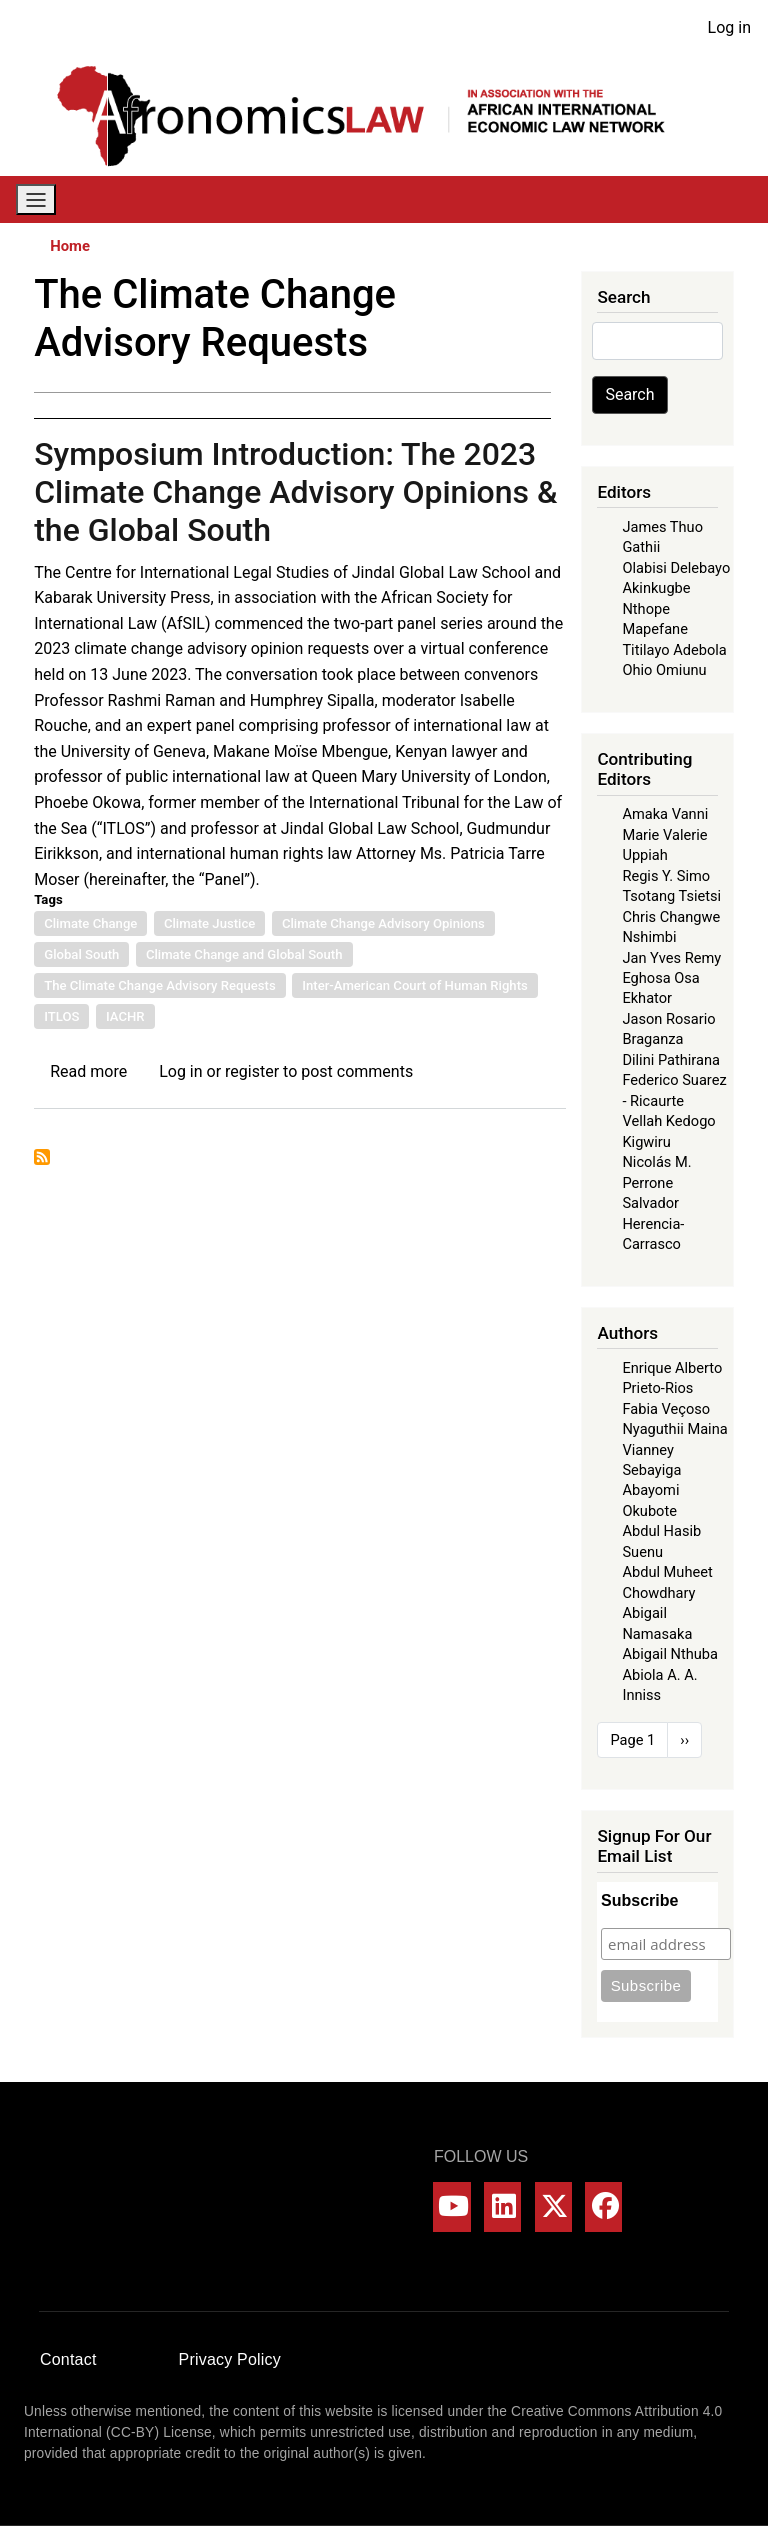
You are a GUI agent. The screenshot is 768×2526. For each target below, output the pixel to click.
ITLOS (61, 1016)
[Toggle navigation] (36, 199)
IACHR (125, 1016)
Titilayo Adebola (674, 650)
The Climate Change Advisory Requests (160, 985)
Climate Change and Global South (244, 954)
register (252, 1071)
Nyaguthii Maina (674, 1429)
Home (70, 246)
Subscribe (639, 1900)
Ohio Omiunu (664, 670)
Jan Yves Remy (671, 958)
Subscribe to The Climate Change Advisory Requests (42, 1157)
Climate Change (90, 923)
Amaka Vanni (665, 814)
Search (629, 394)
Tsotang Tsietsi (671, 896)
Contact (68, 2359)
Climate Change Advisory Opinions (383, 923)
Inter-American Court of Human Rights (414, 985)
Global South (81, 954)
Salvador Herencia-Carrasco (653, 1223)
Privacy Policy (230, 2359)
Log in (729, 27)
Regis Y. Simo (666, 876)
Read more (88, 1071)
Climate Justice (209, 923)
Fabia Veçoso (666, 1409)
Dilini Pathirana (671, 1060)
